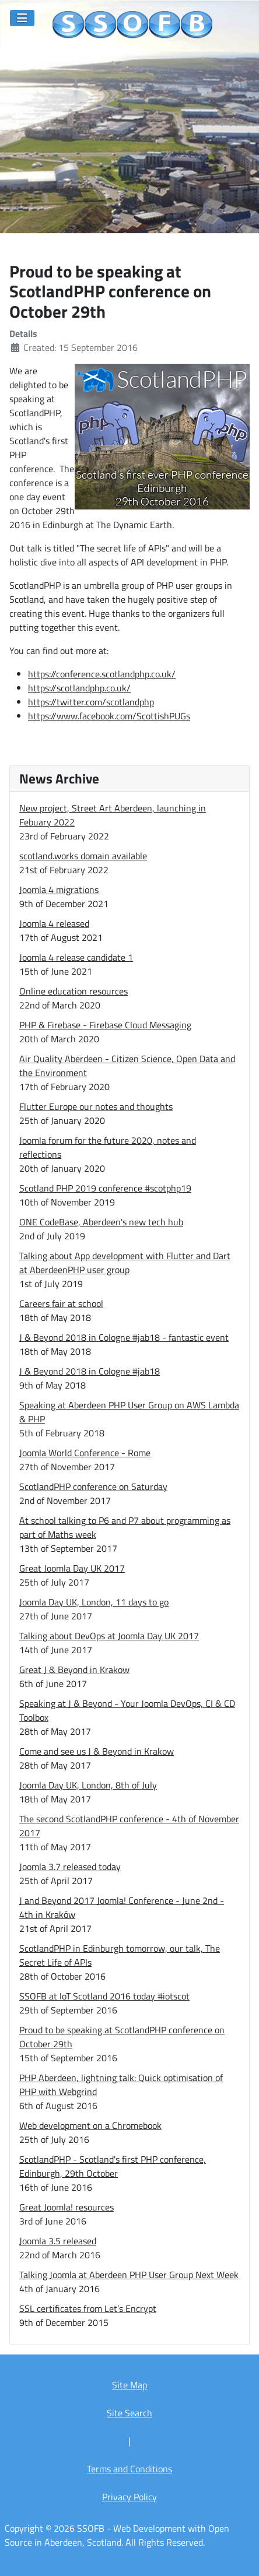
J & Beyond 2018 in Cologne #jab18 (89, 1371)
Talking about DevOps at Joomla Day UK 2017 (109, 1636)
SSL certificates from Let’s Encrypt (87, 2308)
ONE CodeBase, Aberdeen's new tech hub (101, 1222)
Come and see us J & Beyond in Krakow (96, 1751)
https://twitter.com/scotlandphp (91, 702)
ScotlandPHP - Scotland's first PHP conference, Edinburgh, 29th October (112, 2166)
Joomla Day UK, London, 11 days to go (94, 1602)
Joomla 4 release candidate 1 (76, 957)
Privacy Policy (129, 2497)
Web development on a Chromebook (90, 2125)
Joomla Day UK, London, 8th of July (88, 1785)
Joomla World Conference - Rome (84, 1453)
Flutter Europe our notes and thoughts (96, 1106)
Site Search (129, 2413)
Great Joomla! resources (66, 2207)
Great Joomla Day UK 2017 (72, 1568)
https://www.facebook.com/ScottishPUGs (109, 716)
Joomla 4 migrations (59, 890)
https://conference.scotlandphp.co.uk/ (102, 674)
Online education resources (73, 991)
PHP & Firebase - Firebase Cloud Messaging (105, 1025)
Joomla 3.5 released (57, 2241)
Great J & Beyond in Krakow (74, 1670)
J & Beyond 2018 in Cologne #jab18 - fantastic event (124, 1337)
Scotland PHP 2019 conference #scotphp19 (105, 1188)
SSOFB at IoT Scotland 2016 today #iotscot (104, 1996)
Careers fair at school (61, 1303)
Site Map (129, 2385)
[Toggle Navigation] (22, 18)
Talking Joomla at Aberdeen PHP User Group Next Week (129, 2275)
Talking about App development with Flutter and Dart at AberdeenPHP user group (124, 1263)
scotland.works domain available (83, 856)
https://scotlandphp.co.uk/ (79, 688)
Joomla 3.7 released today (70, 1867)
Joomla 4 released (54, 923)
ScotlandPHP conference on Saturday (93, 1486)
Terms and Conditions (129, 2469)
